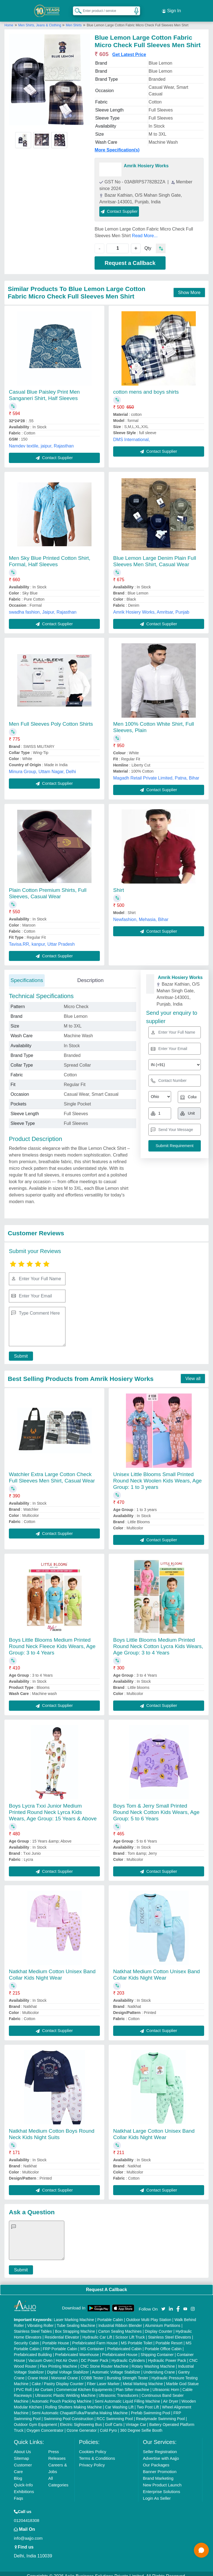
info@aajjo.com (28, 2533)
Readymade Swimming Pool (160, 2413)
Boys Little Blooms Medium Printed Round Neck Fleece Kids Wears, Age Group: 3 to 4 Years (52, 1641)
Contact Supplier (119, 206)
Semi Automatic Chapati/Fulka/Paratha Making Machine (80, 2408)
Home (8, 20)
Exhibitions (24, 2486)
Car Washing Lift (119, 2402)
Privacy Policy (92, 2460)
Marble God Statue (182, 2379)
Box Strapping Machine (75, 2326)
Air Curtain (44, 2384)
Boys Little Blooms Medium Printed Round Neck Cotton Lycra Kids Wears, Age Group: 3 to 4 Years (158, 1641)
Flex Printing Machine (58, 2361)
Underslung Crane (159, 2367)
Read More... (145, 230)
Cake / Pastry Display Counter (58, 2379)
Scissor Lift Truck (130, 2332)
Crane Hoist (37, 2373)
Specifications (27, 975)
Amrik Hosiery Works (146, 160)
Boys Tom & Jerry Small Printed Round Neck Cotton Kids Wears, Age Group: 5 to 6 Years (156, 1807)
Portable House (55, 2338)
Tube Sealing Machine (76, 2320)
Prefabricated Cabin (124, 2344)
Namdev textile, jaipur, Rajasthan (41, 441)
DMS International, (131, 434)
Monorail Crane (64, 2373)
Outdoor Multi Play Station (148, 2314)
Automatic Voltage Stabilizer (116, 2367)
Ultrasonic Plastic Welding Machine (65, 2390)
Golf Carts (114, 2419)
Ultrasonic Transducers (118, 2390)
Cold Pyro (108, 2425)
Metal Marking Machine (143, 2379)
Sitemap (21, 2453)
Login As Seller (157, 2493)
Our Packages (156, 2460)
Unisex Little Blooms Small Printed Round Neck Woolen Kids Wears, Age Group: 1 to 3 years (157, 1475)
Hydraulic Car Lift (97, 2332)
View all (193, 1373)
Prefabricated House (120, 2349)
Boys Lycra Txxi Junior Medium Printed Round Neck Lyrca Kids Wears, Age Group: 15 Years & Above (53, 1807)
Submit (19, 1351)
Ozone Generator (82, 2425)
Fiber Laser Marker (103, 2379)
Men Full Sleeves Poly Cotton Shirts (51, 719)
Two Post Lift (148, 2402)
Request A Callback (106, 2284)
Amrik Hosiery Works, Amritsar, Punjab (151, 607)
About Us (22, 2446)
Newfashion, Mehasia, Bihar (140, 914)
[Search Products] (75, 8)
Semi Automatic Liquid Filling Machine (127, 2396)
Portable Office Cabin (163, 2344)
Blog (18, 2473)
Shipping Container (157, 2349)
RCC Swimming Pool (115, 2413)
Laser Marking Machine (74, 2314)
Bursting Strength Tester (127, 2373)
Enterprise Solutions (161, 2486)
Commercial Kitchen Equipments (84, 2384)
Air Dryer (170, 2396)
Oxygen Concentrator (45, 2425)
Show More (189, 287)
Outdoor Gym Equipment (35, 2419)
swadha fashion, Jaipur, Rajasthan (43, 607)
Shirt (118, 885)
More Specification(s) (117, 145)
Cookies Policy (92, 2446)
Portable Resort (169, 2338)
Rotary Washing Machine (153, 2361)
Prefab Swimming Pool (150, 2408)
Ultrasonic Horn (166, 2384)
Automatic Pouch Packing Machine (62, 2396)
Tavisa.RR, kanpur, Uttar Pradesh (42, 939)
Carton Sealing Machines (119, 2326)
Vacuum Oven (40, 2355)
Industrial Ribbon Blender (120, 2320)
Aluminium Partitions (163, 2320)
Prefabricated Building (33, 2349)
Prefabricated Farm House (95, 2338)
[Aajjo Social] (163, 2303)
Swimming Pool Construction (68, 2413)
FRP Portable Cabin (60, 2344)
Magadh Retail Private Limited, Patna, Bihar (156, 773)
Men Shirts (74, 20)
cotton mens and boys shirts (146, 387)
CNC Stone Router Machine (104, 2361)
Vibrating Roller (40, 2320)
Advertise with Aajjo (161, 2453)
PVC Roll (24, 2384)
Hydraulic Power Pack (167, 2355)
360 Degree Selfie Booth (141, 2425)
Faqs (18, 2493)
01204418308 (26, 2515)
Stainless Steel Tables (33, 2326)
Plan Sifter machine (132, 2384)
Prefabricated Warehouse (77, 2349)
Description (90, 975)
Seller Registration (160, 2446)
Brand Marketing (158, 2473)
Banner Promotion (159, 2466)
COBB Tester (92, 2373)
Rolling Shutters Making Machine (73, 2402)
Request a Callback (130, 258)
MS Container (92, 2344)
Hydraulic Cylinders (128, 2355)
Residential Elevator (62, 2332)
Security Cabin (26, 2338)
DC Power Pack (94, 2355)
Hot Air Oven (67, 2355)
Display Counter (159, 2326)
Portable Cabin (110, 2314)
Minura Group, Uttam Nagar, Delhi (42, 766)
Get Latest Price (129, 49)
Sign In (171, 8)
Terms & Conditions (97, 2453)
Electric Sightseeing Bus (81, 2419)
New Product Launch (162, 2480)
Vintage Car (136, 2419)
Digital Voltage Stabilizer (68, 2367)
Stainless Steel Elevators (169, 2332)
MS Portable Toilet (136, 2338)
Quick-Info (23, 2480)
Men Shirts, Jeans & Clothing (40, 20)
